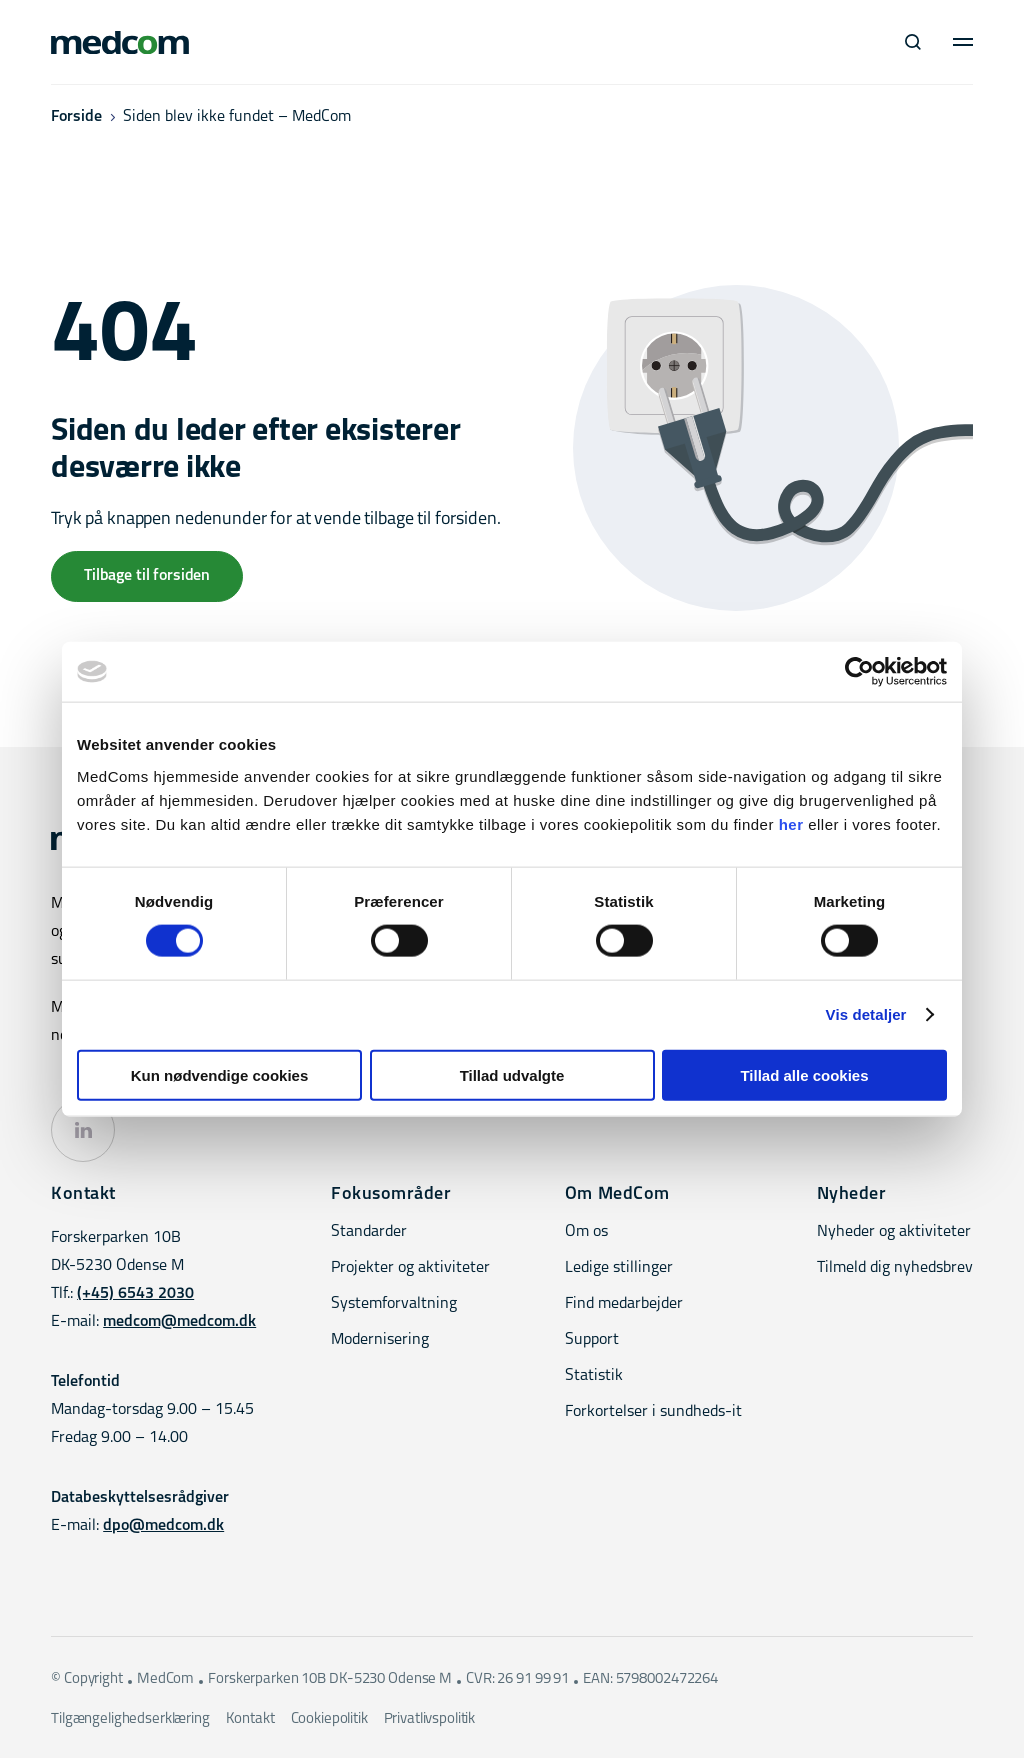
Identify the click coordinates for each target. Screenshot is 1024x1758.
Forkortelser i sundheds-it (653, 1412)
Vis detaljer (866, 1014)
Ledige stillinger (619, 1268)
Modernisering (380, 1340)
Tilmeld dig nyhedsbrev (895, 1268)
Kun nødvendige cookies (220, 1074)
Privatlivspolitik (429, 1719)
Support (592, 1340)
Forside (76, 117)
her (791, 823)
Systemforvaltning (394, 1304)
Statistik (594, 1376)
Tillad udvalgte (512, 1074)
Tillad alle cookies (804, 1074)
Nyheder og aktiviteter (894, 1232)
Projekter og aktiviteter (410, 1268)
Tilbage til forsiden (147, 576)
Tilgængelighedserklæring (130, 1719)
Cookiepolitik (329, 1719)
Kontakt (250, 1719)
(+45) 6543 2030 (135, 1294)
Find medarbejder (624, 1304)
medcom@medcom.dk (179, 1322)
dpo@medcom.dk (163, 1526)
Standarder (369, 1232)
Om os (586, 1232)
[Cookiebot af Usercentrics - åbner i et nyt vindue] (859, 672)
